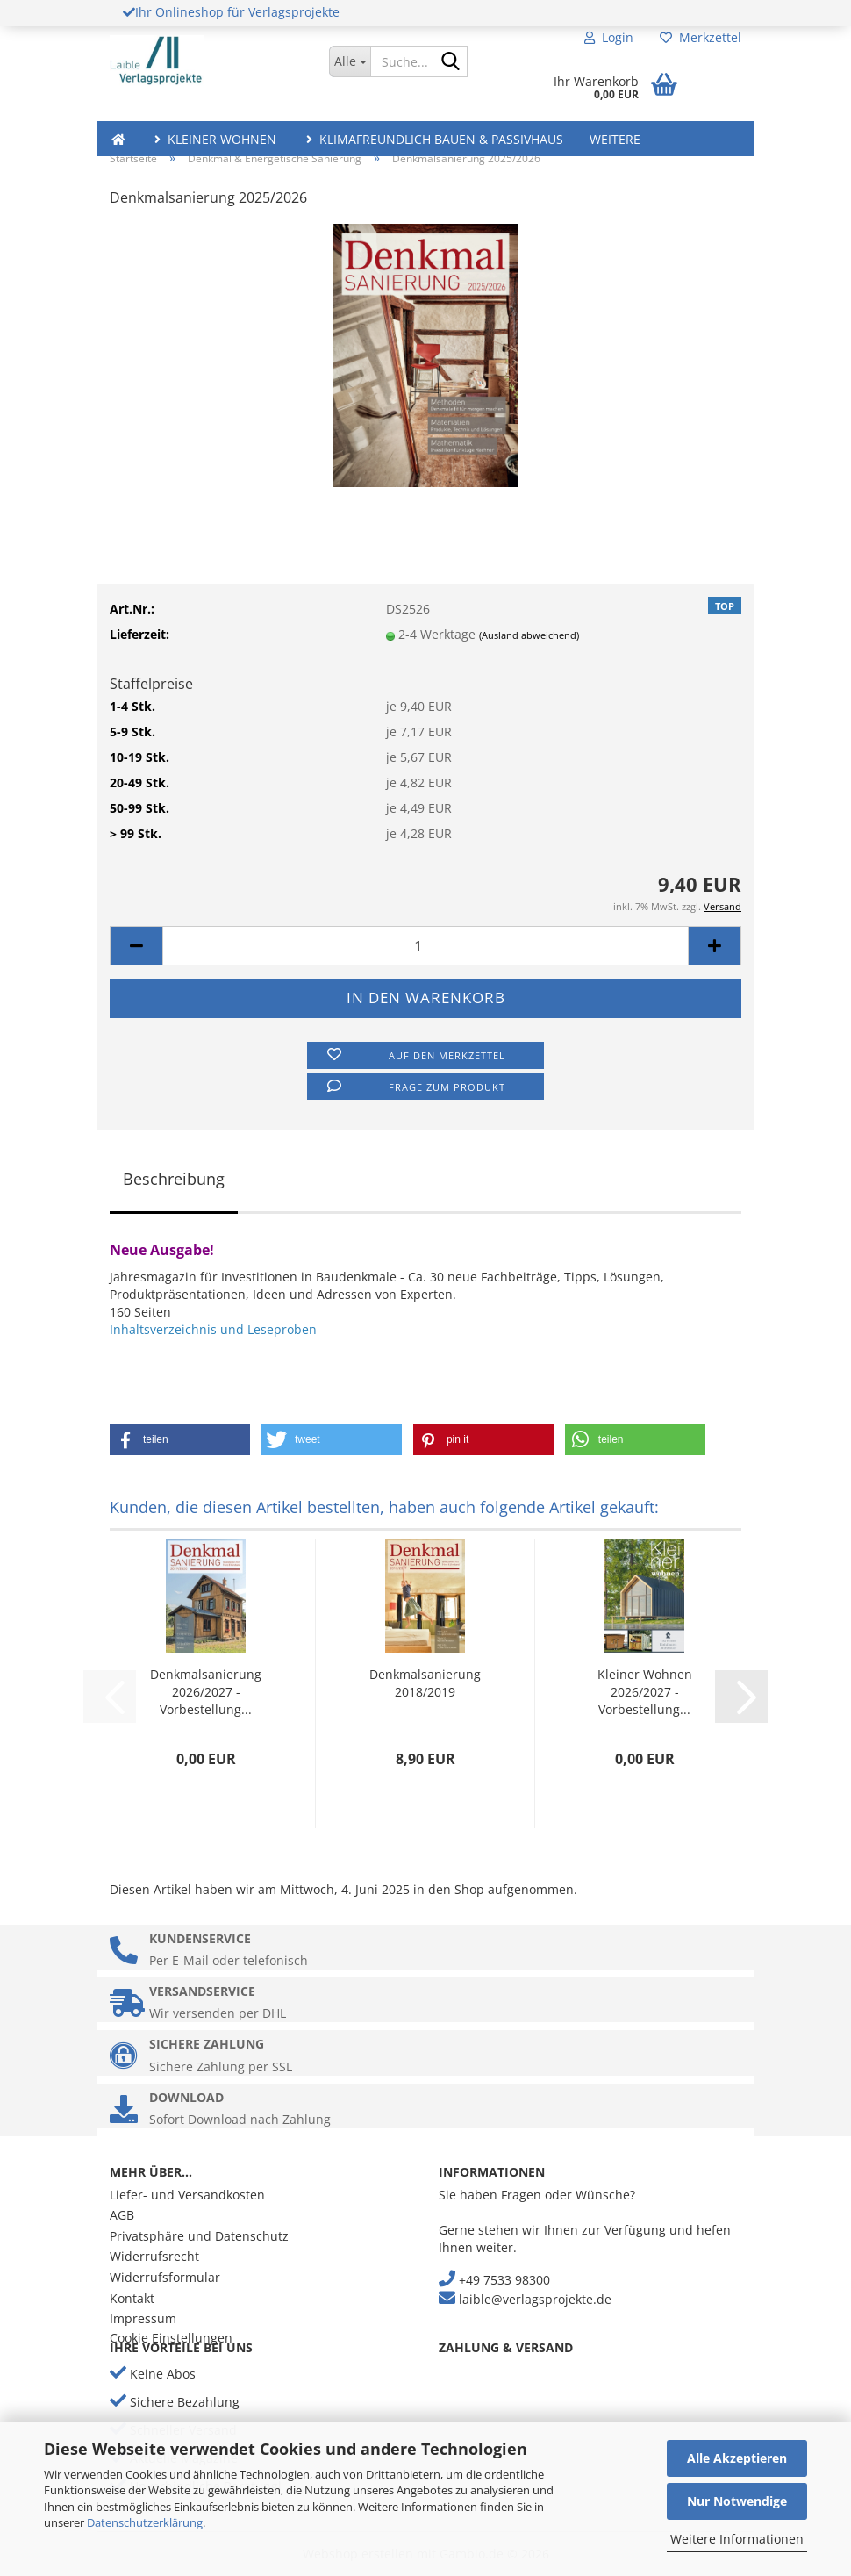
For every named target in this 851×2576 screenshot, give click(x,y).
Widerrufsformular (165, 2277)
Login (608, 37)
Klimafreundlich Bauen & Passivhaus (433, 139)
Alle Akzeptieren (737, 2458)
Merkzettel (700, 37)
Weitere (615, 139)
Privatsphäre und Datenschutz (199, 2236)
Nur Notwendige (737, 2501)
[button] (136, 945)
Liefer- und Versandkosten (187, 2194)
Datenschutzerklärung (145, 2522)
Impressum (143, 2318)
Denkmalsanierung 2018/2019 (425, 1683)
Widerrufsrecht (154, 2256)
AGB (122, 2214)
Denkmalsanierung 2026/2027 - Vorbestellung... (205, 1692)
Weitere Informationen (737, 2538)
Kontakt (132, 2298)
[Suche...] (349, 61)
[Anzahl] (425, 945)
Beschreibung (174, 1178)
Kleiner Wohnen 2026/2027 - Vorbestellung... (644, 1692)
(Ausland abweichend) (529, 635)
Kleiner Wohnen (213, 139)
